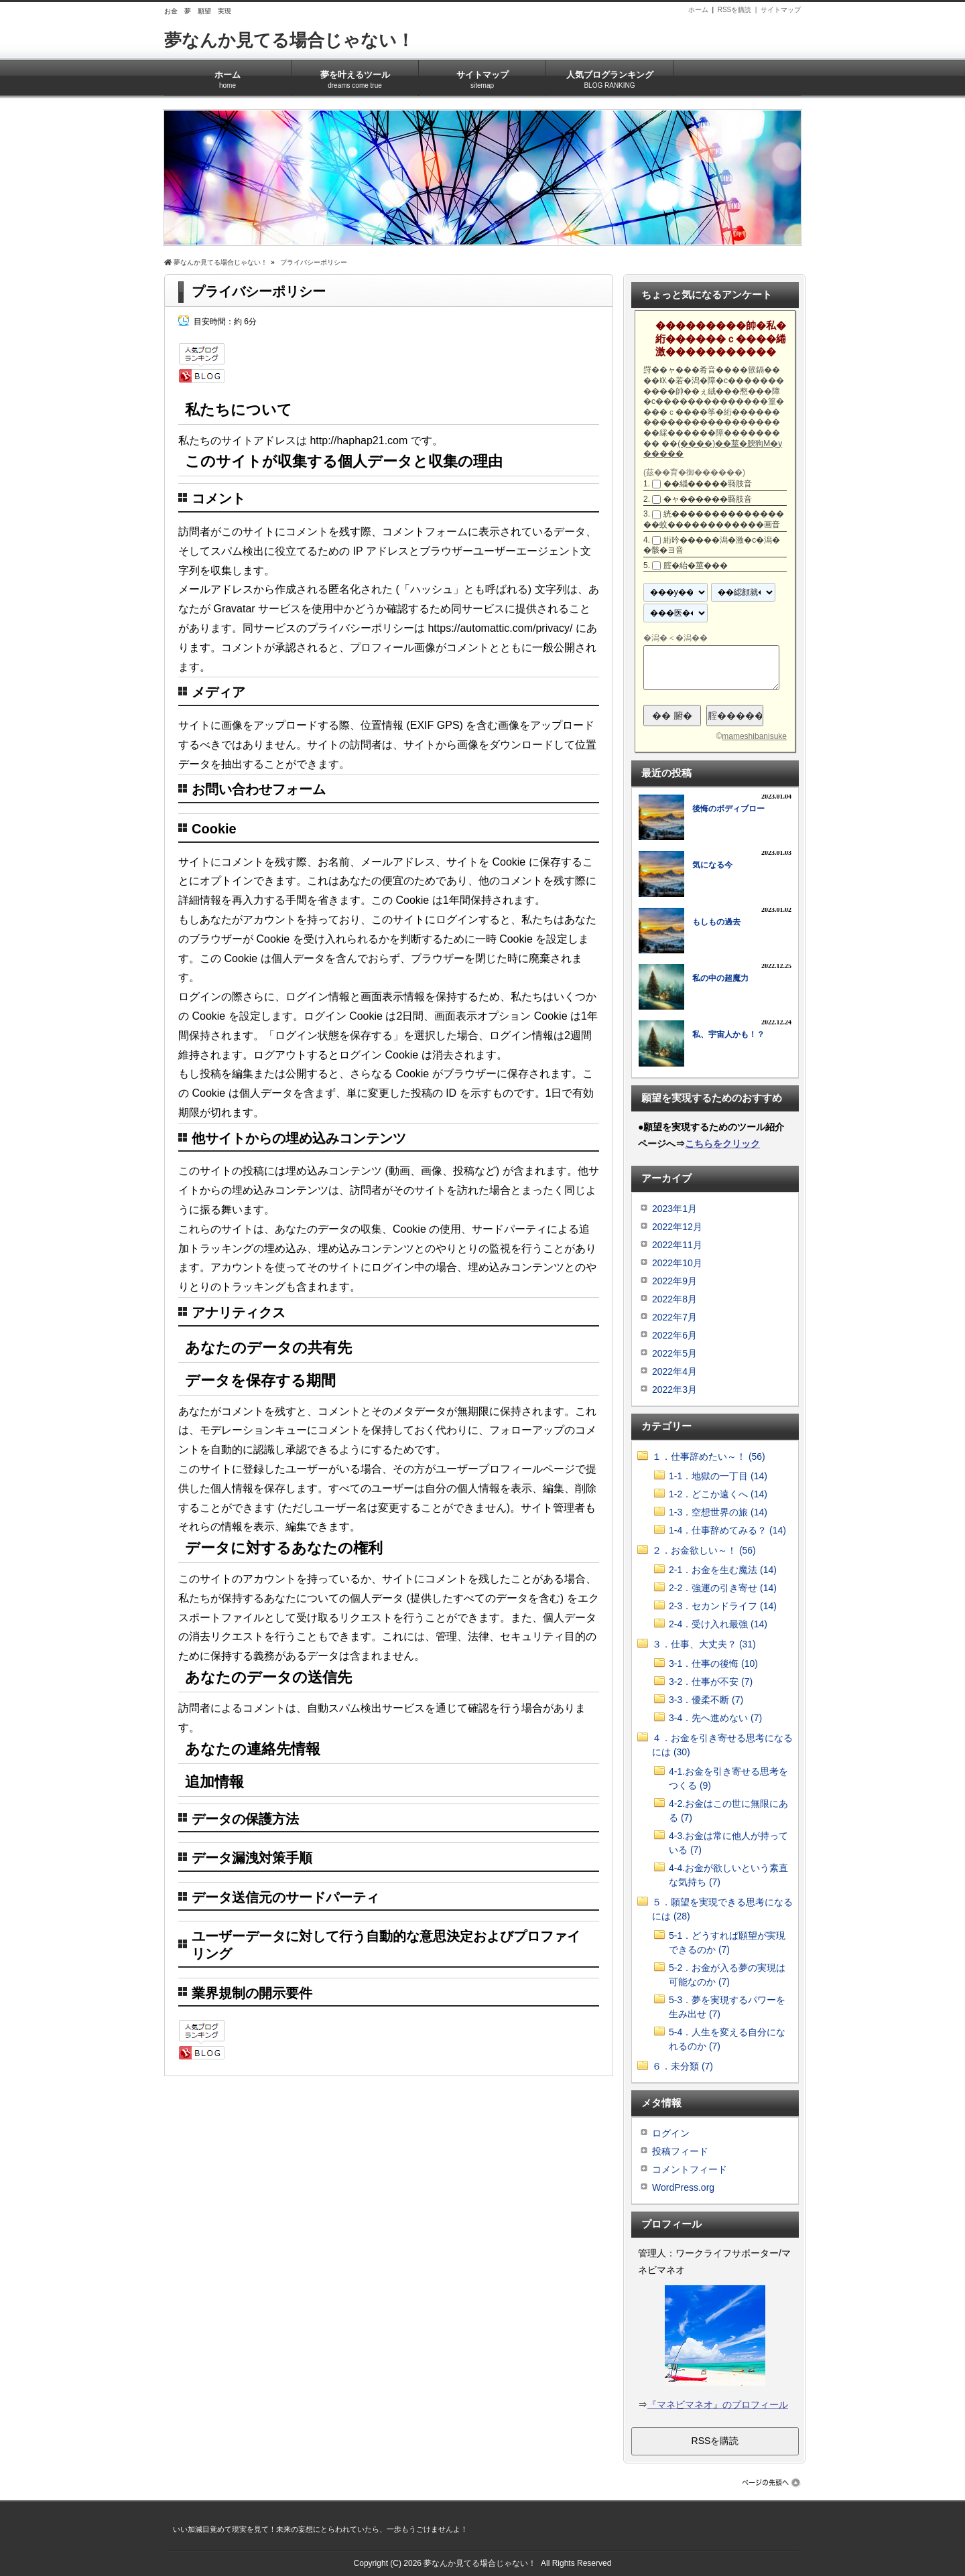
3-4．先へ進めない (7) (715, 1717)
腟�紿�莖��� (695, 565)
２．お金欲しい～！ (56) (704, 1550)
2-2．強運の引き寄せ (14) (723, 1587)
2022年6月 (674, 1335)
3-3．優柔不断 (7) (706, 1699)
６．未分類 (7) (682, 2066)
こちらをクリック (722, 1143)
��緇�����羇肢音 (707, 483)
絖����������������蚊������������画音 (713, 519)
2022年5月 (674, 1353)
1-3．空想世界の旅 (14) (718, 1512)
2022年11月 (677, 1244)
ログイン (671, 2133)
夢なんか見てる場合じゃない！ (289, 40)
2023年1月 (674, 1208)
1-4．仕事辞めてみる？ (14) (727, 1530)
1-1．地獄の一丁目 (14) (718, 1476)
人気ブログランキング (609, 75)
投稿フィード (680, 2151)
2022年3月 (674, 1389)
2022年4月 (674, 1371)
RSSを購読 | (739, 9)
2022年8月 (674, 1299)
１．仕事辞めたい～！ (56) (708, 1456)
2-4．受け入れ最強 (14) (718, 1624)
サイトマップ (781, 9)
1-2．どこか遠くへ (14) (718, 1494)
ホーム (698, 9)
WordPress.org (683, 2187)
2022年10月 (677, 1263)
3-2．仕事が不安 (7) (711, 1681)
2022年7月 (674, 1317)
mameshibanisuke (754, 736)
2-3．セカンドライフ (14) (723, 1606)
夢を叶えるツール (354, 75)
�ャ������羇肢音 (707, 499)
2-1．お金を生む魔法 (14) (723, 1569)
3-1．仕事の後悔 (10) (713, 1663)
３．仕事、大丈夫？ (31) (704, 1644)
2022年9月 (674, 1281)
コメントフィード (689, 2169)
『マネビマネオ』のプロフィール (717, 2404)
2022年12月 (677, 1226)
